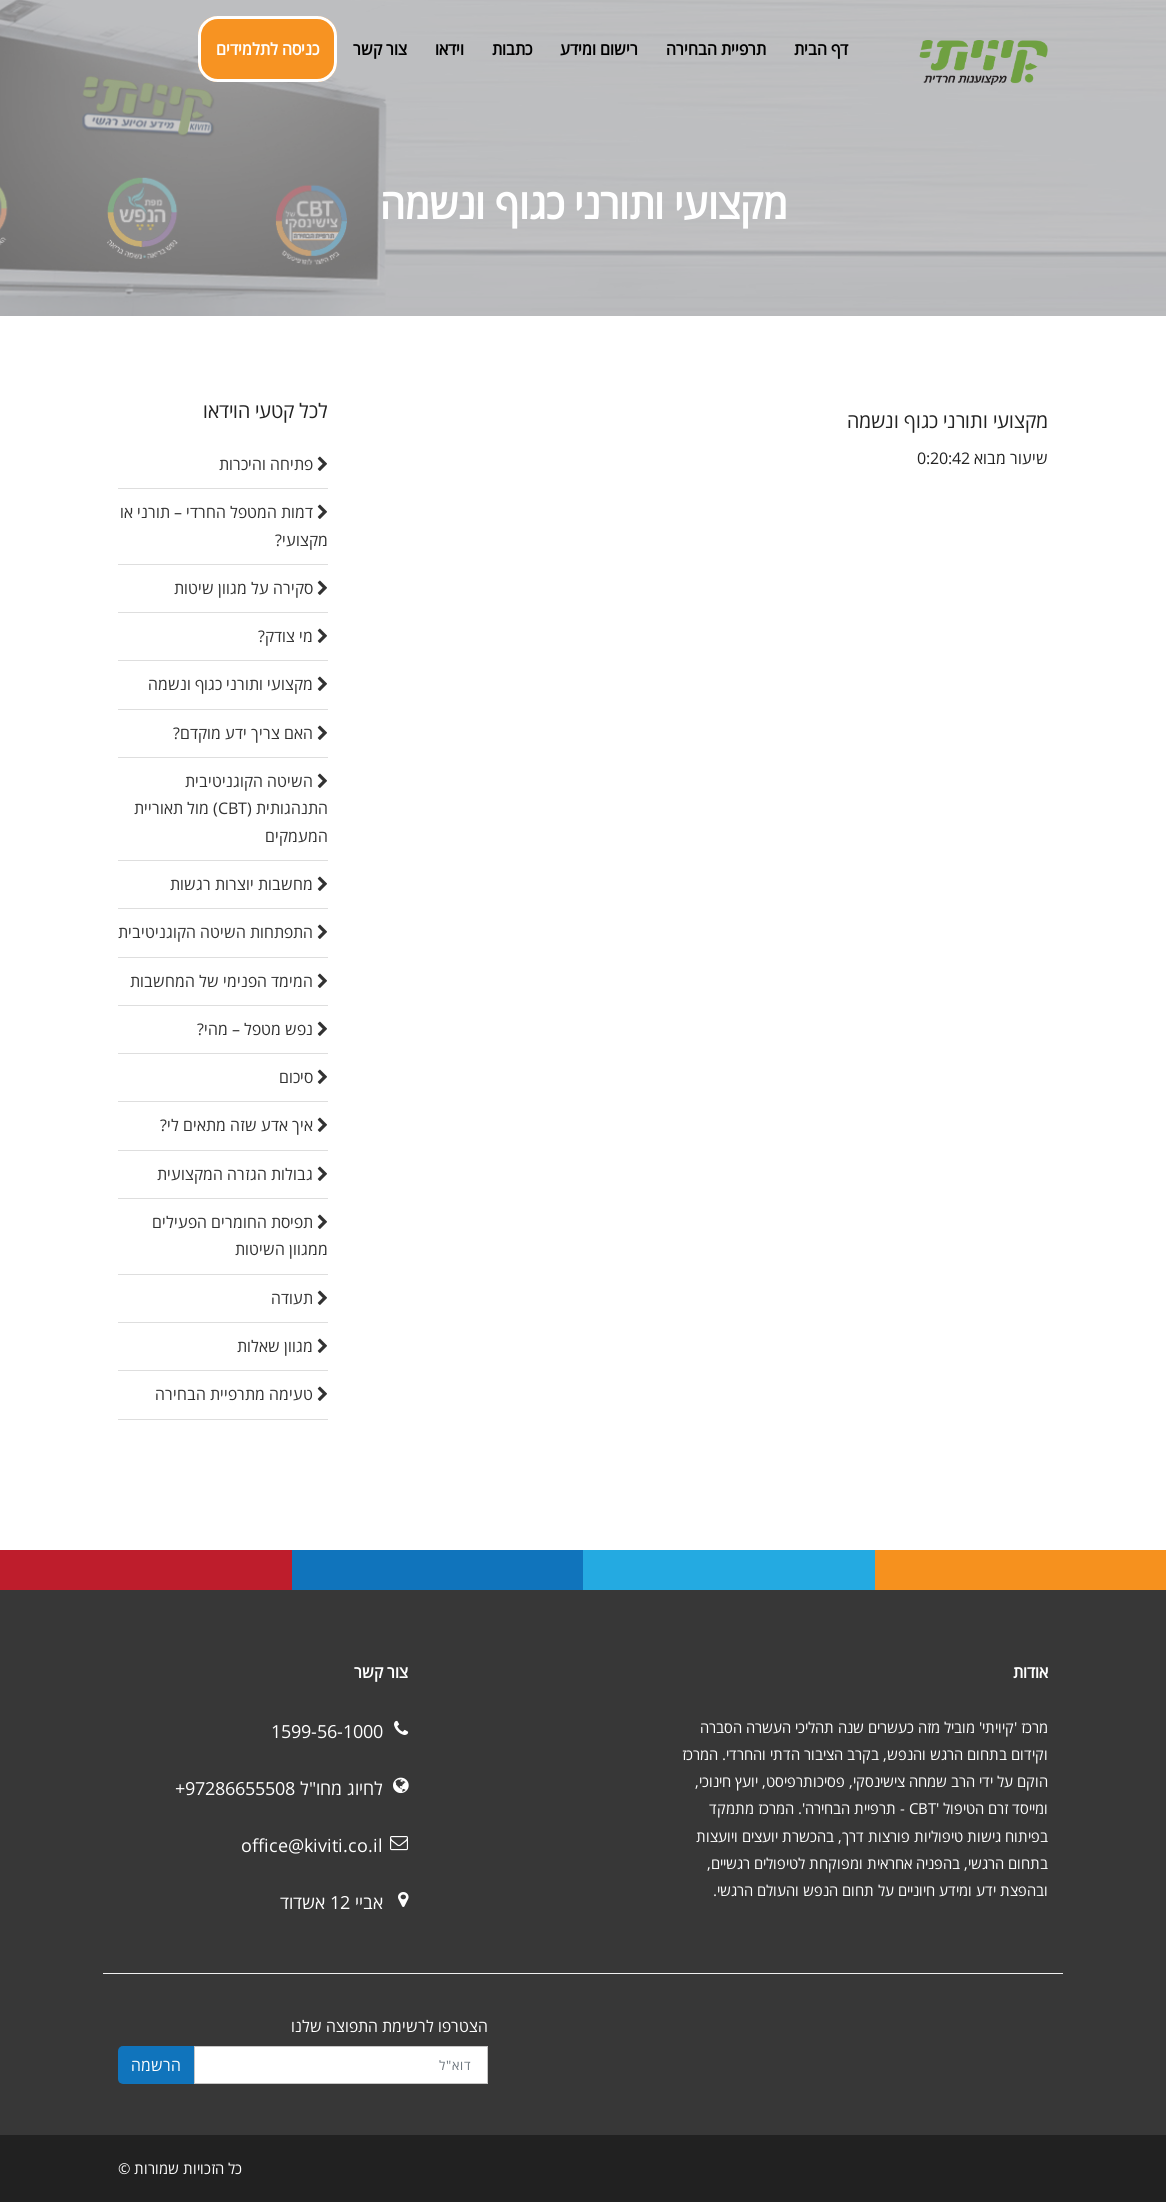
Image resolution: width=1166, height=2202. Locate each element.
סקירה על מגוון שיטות (251, 588)
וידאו (449, 49)
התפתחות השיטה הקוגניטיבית (223, 932)
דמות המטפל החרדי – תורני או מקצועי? (224, 525)
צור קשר (380, 49)
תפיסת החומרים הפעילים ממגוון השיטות (240, 1235)
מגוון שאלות (282, 1346)
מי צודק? (293, 636)
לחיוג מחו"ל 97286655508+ (279, 1788)
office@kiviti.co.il (312, 1845)
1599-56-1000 (327, 1731)
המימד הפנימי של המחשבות (229, 981)
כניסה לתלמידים (267, 49)
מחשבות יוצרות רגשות (249, 884)
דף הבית (821, 49)
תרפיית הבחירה (716, 49)
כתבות (512, 49)
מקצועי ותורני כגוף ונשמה (238, 684)
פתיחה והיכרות (273, 464)
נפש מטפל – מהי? (262, 1029)
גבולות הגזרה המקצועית (242, 1174)
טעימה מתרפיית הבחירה (241, 1394)
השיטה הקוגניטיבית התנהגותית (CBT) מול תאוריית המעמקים (231, 808)
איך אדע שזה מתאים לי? (244, 1125)
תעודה (299, 1298)
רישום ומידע (599, 49)
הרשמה (156, 2065)
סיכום (303, 1077)
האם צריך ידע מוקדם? (250, 733)
